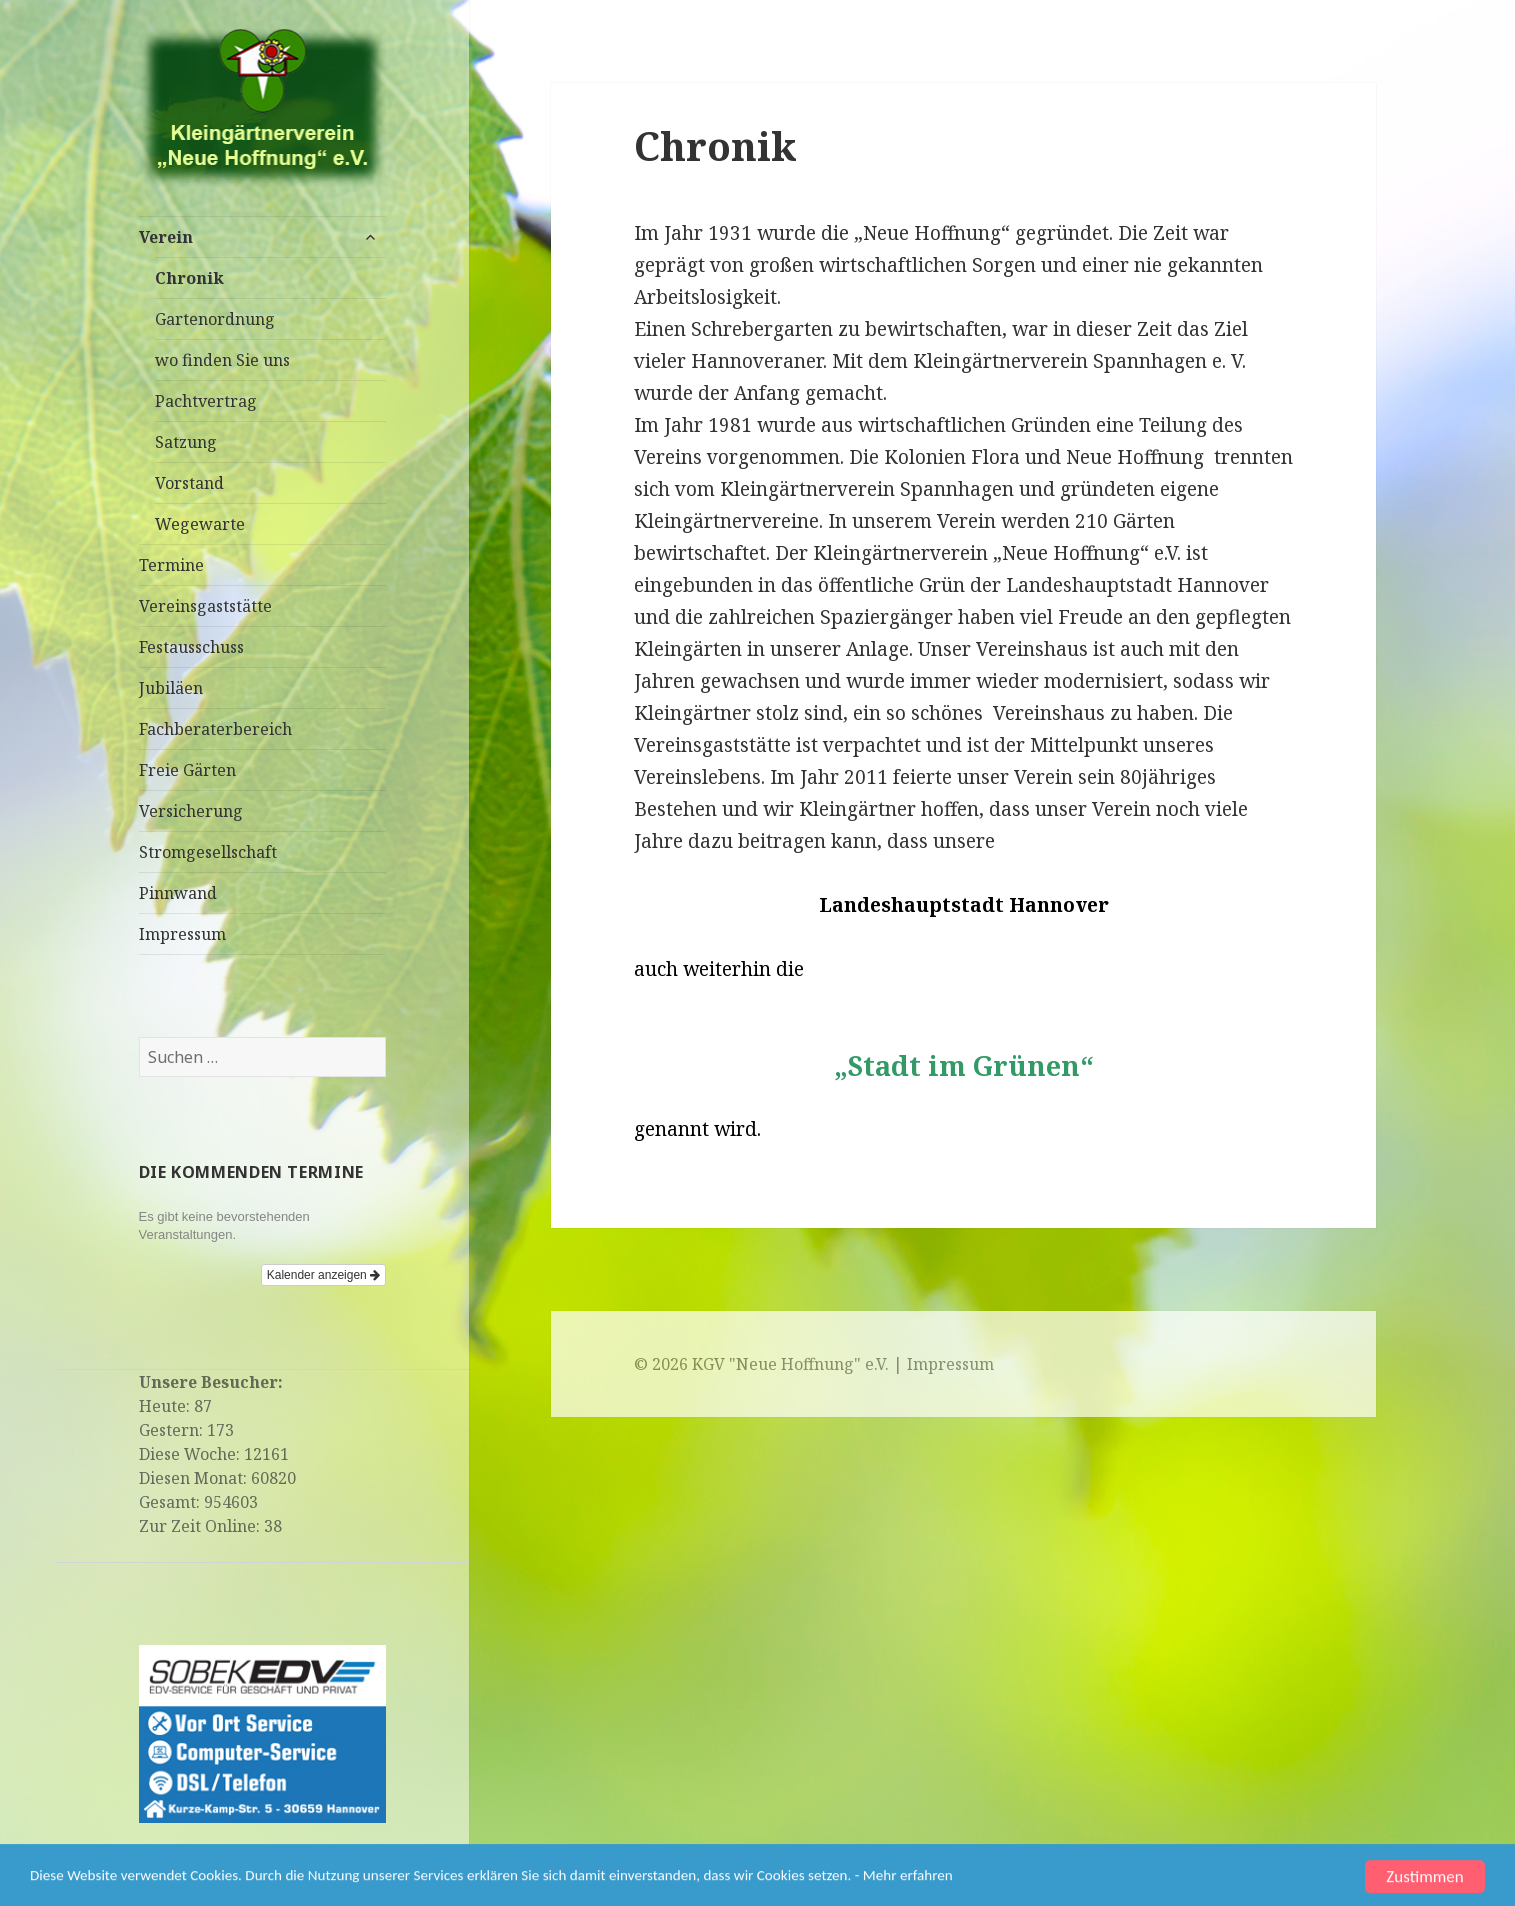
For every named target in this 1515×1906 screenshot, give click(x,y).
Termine (171, 565)
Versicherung (191, 811)
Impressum (182, 934)
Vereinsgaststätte (205, 606)
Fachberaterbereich (215, 729)
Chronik (189, 278)
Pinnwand (178, 893)
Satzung (186, 442)
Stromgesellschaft (208, 852)
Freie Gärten (187, 770)
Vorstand (189, 483)
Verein (166, 237)
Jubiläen (171, 688)
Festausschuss (191, 647)
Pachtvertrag (206, 401)
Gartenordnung (215, 319)
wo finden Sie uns (222, 360)
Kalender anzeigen (323, 1275)
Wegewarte (200, 524)
